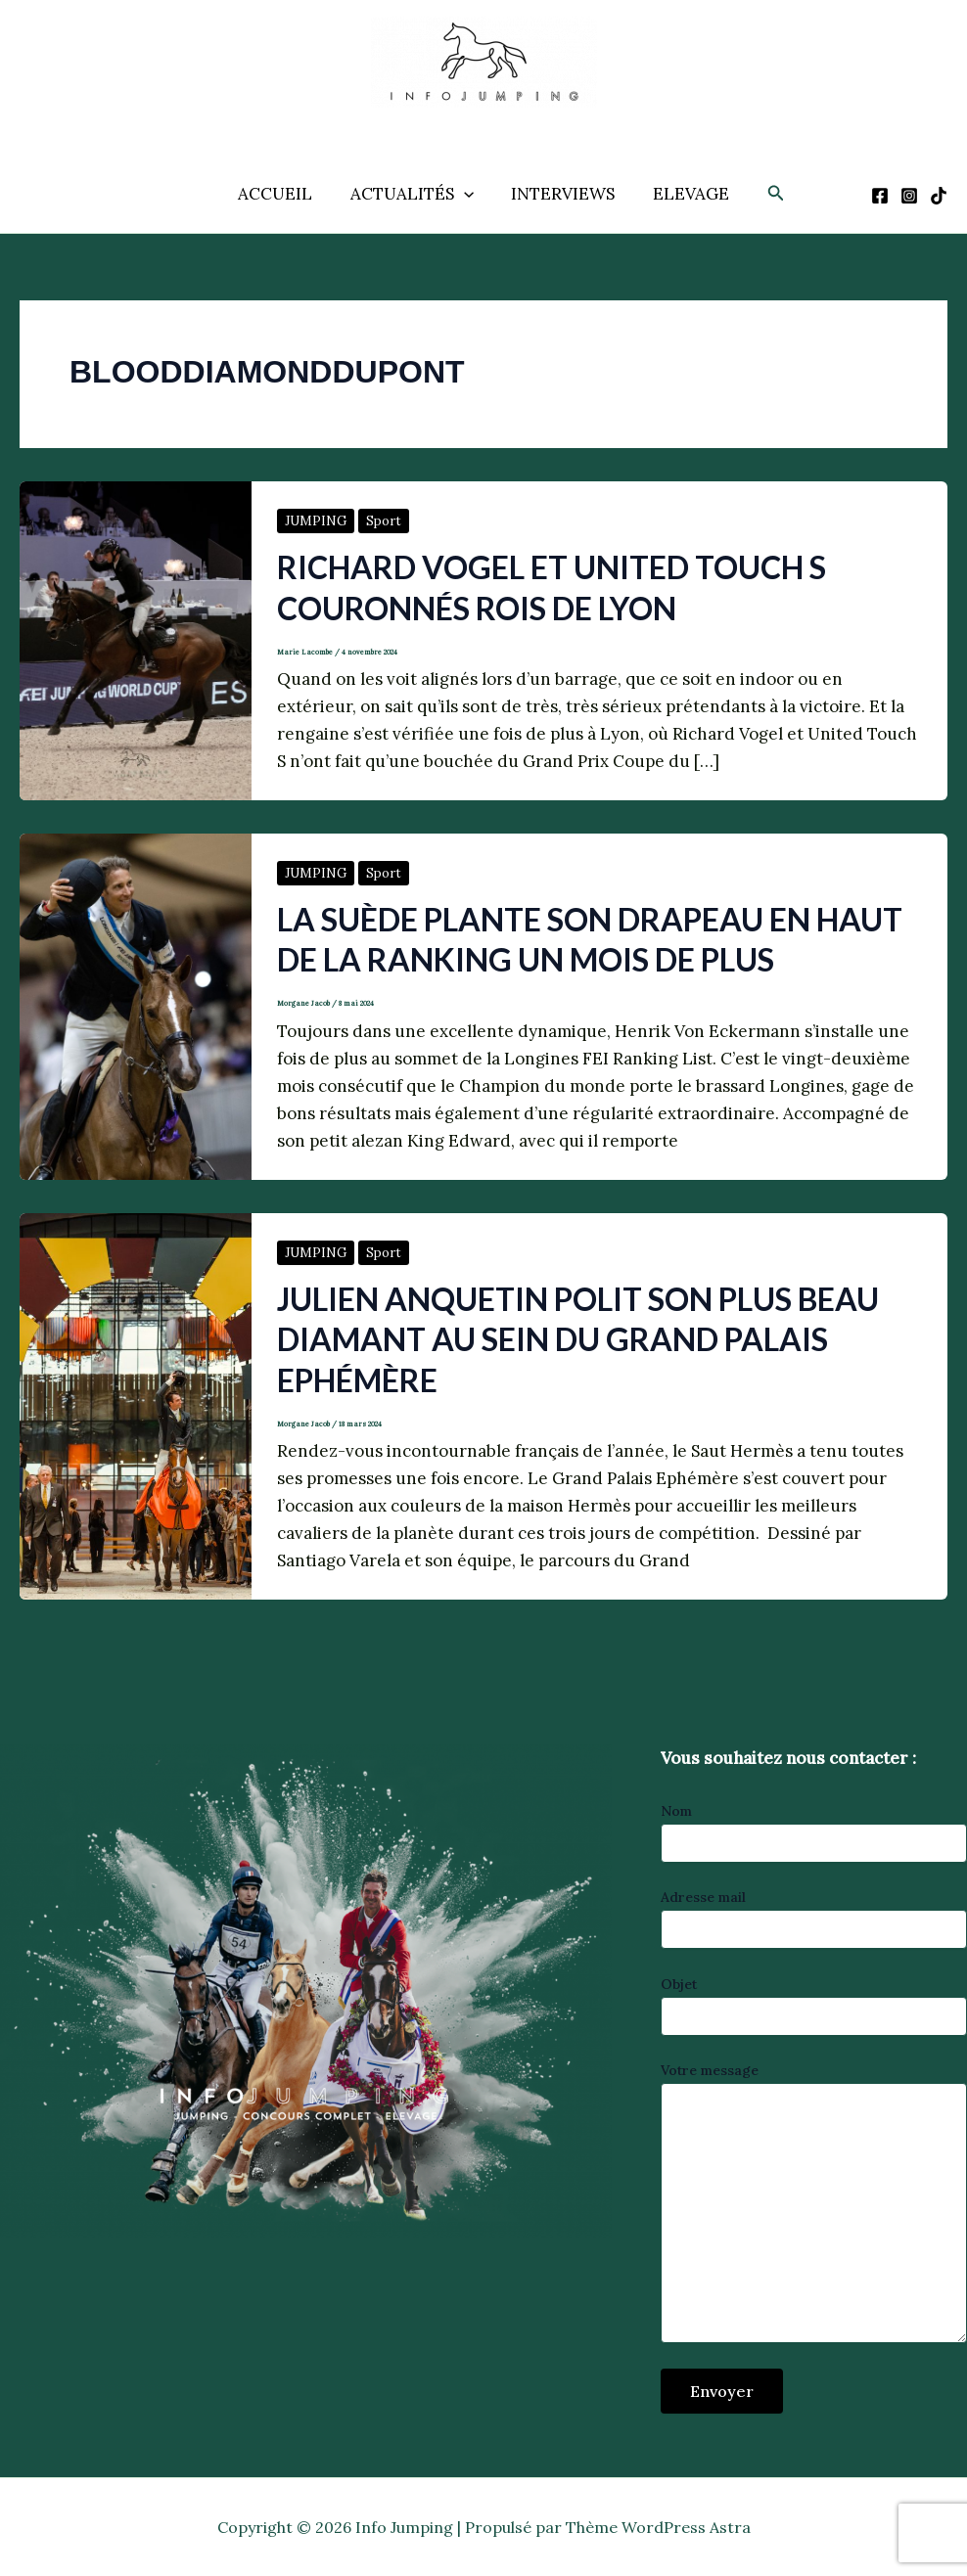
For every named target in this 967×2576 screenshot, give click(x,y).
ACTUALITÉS (414, 194)
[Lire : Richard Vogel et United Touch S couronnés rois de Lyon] (136, 639)
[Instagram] (909, 195)
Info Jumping (462, 122)
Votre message (814, 2204)
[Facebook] (880, 195)
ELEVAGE (684, 193)
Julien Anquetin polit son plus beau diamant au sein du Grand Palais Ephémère (578, 1339)
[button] (767, 193)
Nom (814, 1832)
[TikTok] (938, 195)
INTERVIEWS (561, 193)
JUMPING (315, 521)
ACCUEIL (282, 193)
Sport (383, 521)
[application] (466, 194)
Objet (814, 2005)
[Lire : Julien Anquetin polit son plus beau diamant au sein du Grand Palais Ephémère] (136, 1404)
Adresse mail (814, 1918)
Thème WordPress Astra (658, 2527)
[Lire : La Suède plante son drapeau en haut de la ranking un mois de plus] (136, 1005)
